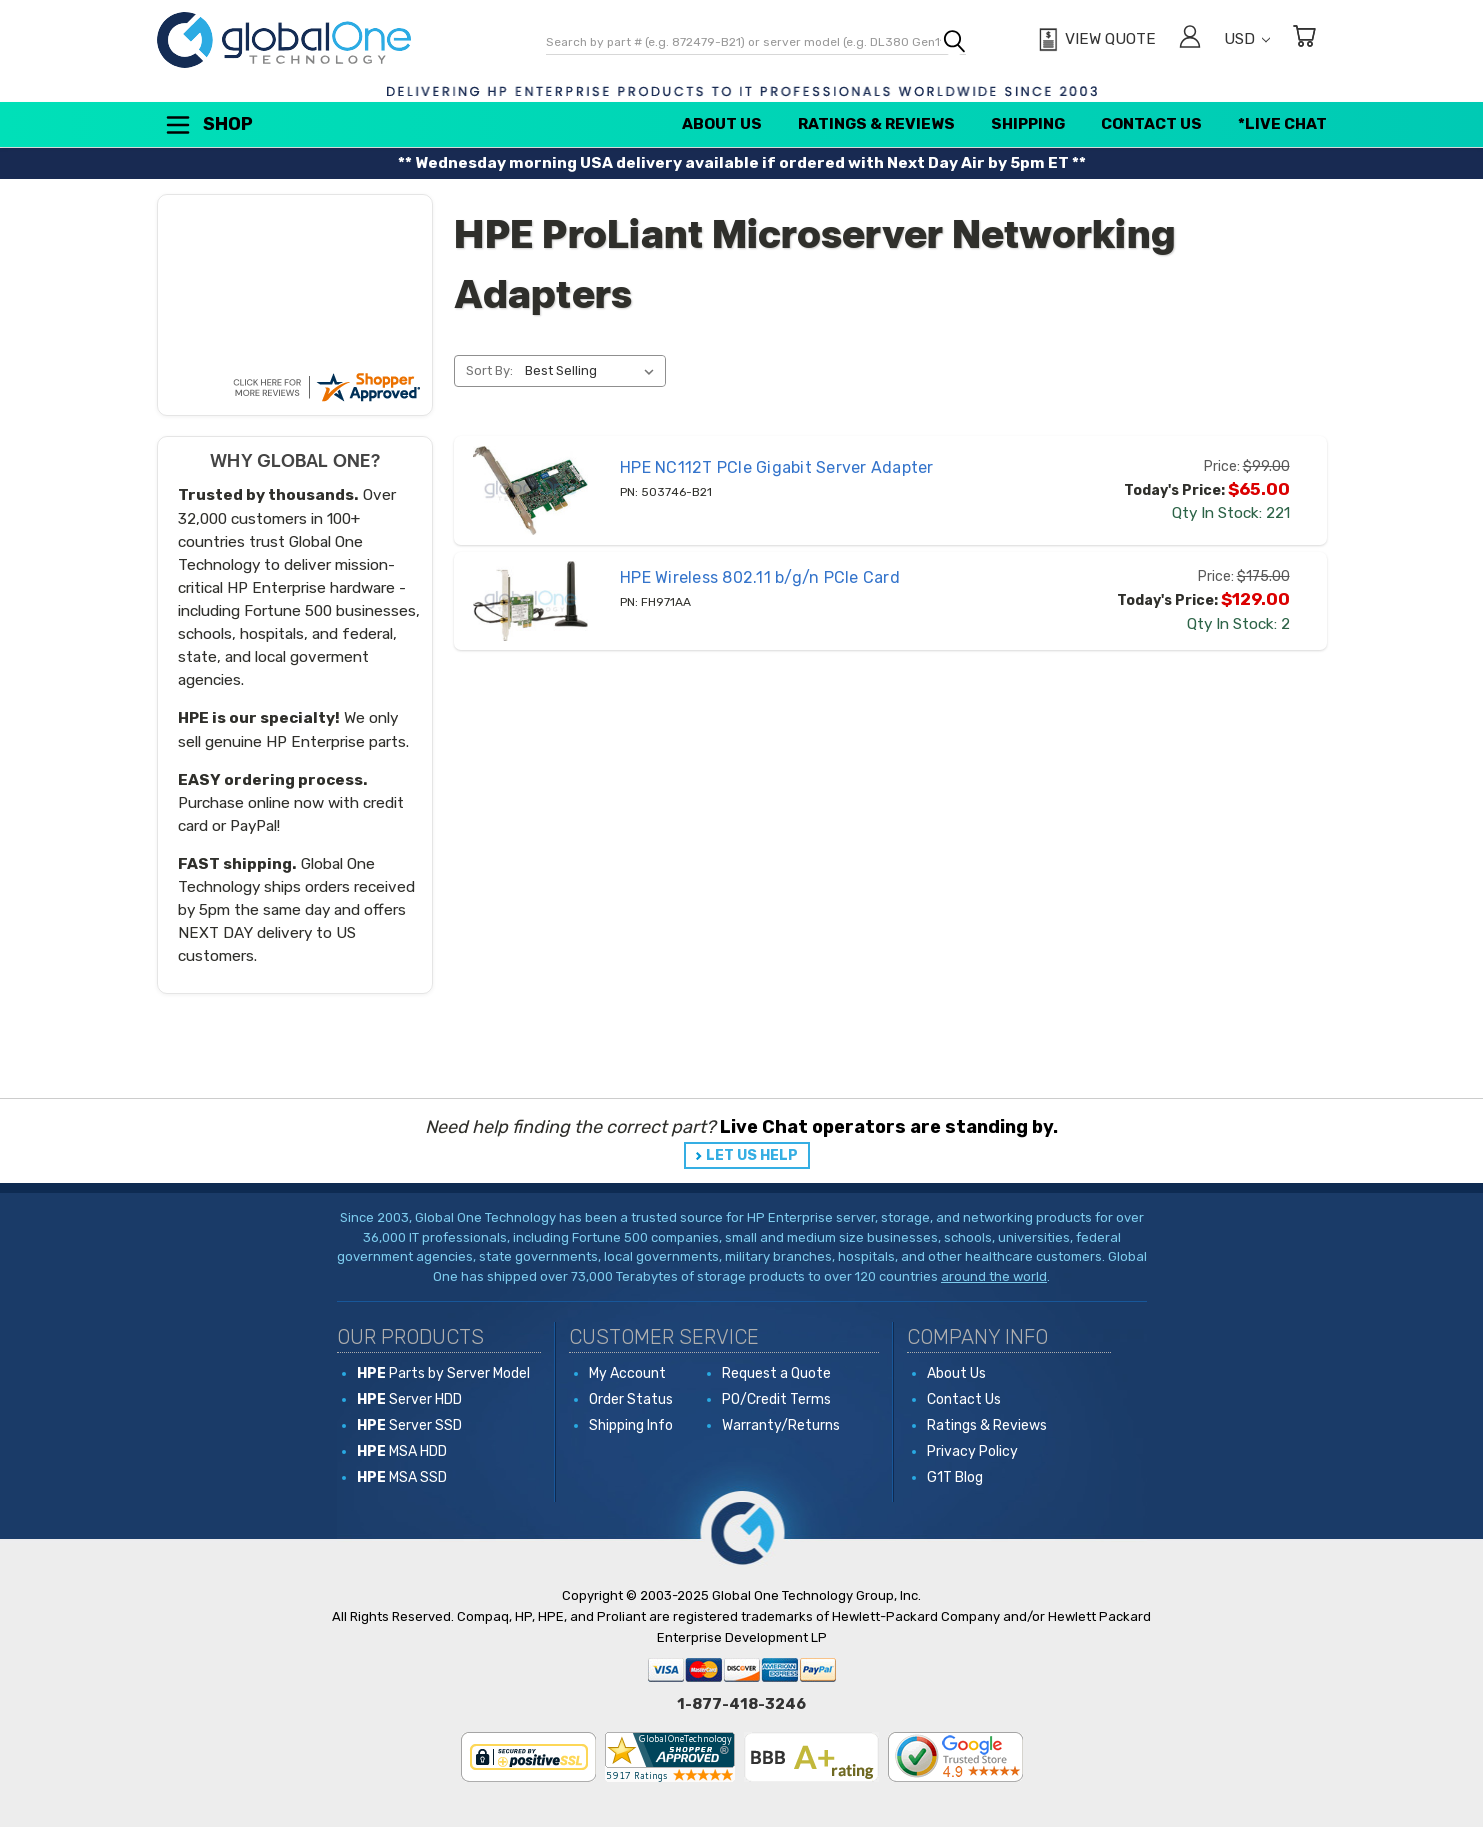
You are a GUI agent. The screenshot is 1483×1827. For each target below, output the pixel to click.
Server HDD (409, 1399)
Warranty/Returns (781, 1425)
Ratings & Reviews (876, 124)
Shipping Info (631, 1425)
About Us (722, 124)
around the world (994, 1276)
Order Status (631, 1399)
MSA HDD (402, 1451)
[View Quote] (1094, 40)
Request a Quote (776, 1373)
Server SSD (409, 1425)
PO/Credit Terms (776, 1399)
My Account (627, 1373)
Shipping (1028, 124)
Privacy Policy (972, 1451)
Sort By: (489, 370)
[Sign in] (1190, 39)
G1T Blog (955, 1477)
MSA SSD (402, 1477)
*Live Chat (1282, 124)
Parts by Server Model (443, 1373)
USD (1247, 39)
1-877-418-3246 (741, 1704)
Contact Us (1151, 124)
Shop (208, 125)
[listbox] (593, 371)
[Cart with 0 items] (1304, 39)
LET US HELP (752, 1155)
